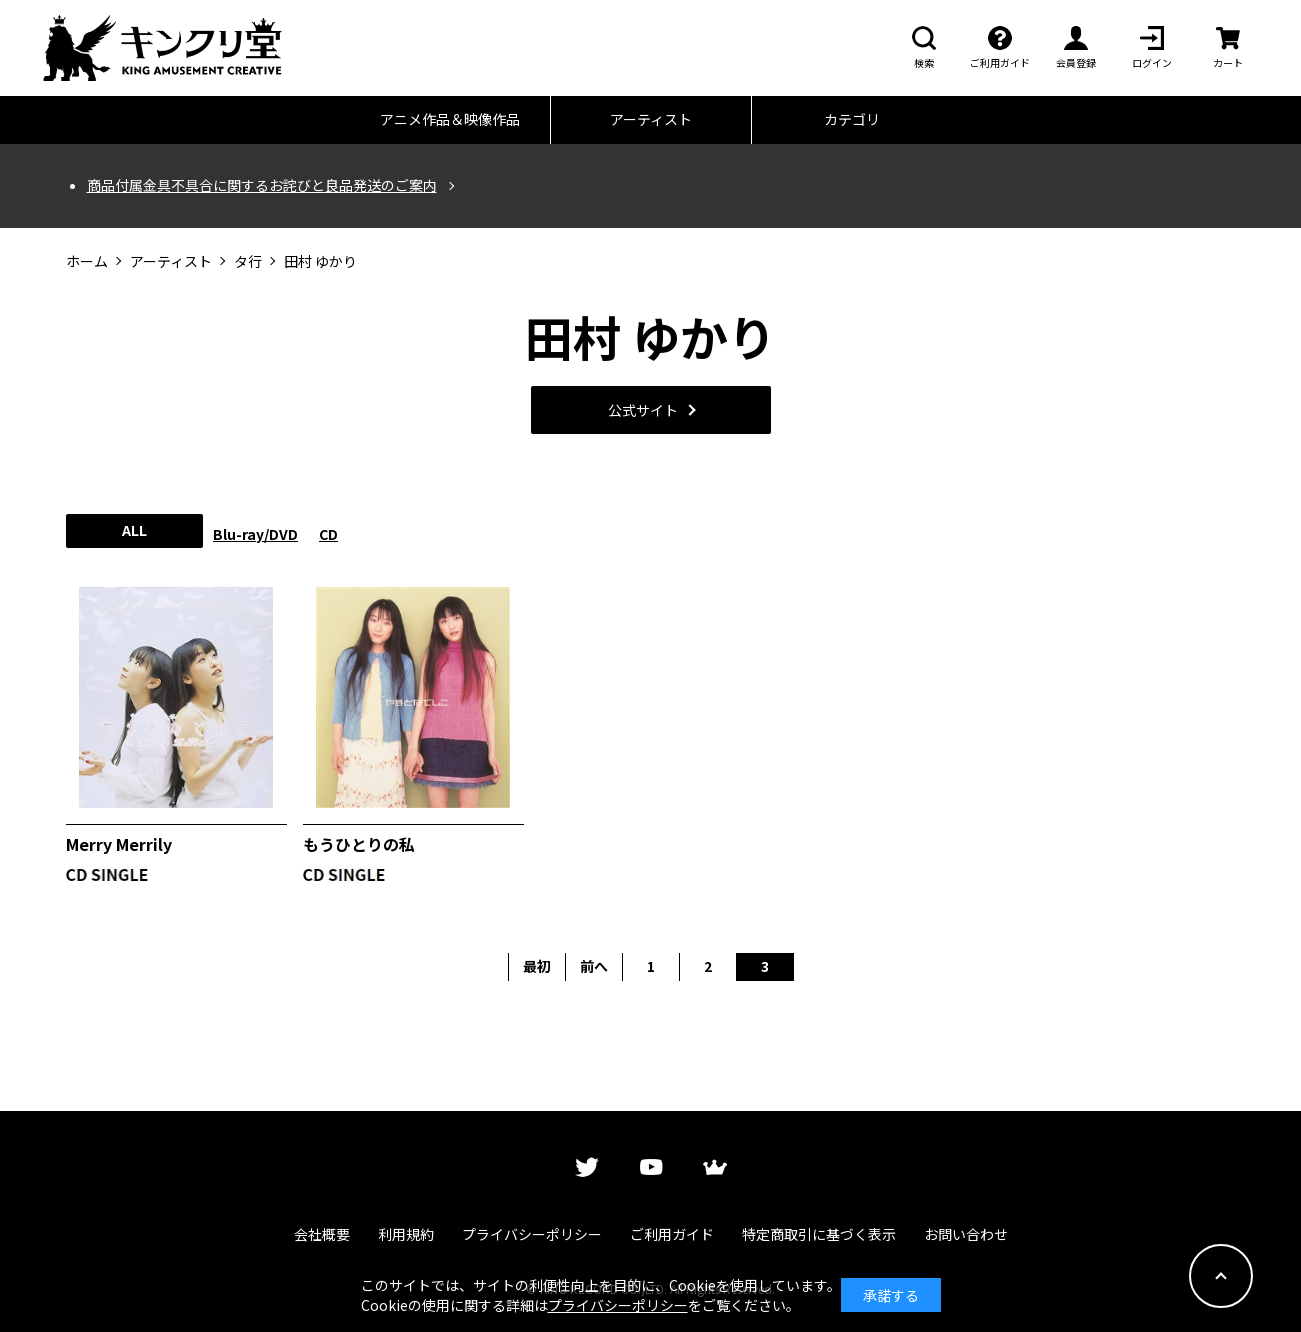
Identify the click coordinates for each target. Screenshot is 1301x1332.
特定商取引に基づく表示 (819, 1234)
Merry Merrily (119, 844)
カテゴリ (852, 119)
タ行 (248, 261)
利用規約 (406, 1234)
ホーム (87, 261)
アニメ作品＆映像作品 (450, 119)
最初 (537, 966)
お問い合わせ (966, 1234)
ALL (134, 530)
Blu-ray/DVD (255, 534)
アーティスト (651, 119)
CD (328, 534)
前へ (594, 966)
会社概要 (322, 1234)
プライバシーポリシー (532, 1234)
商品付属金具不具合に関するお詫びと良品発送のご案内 (262, 185)
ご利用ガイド (672, 1234)
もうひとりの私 (359, 844)
